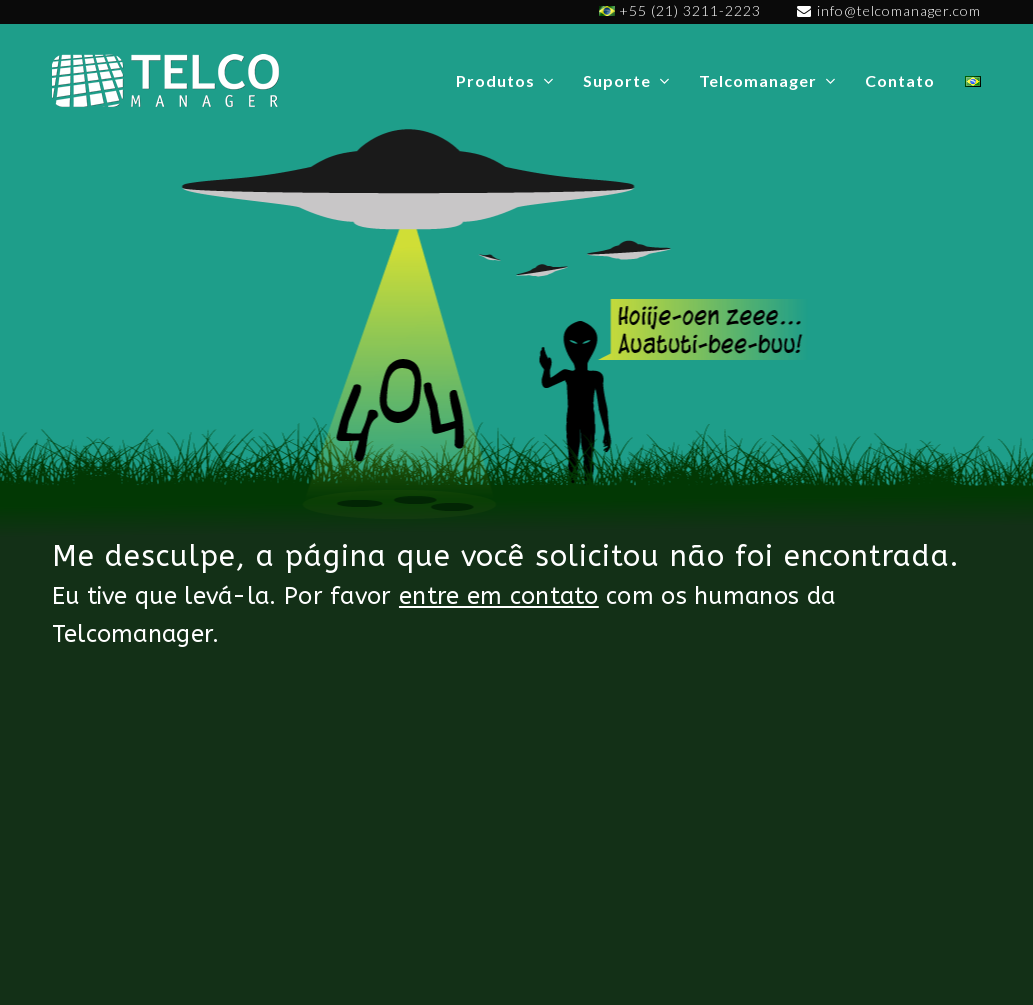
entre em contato (499, 596)
